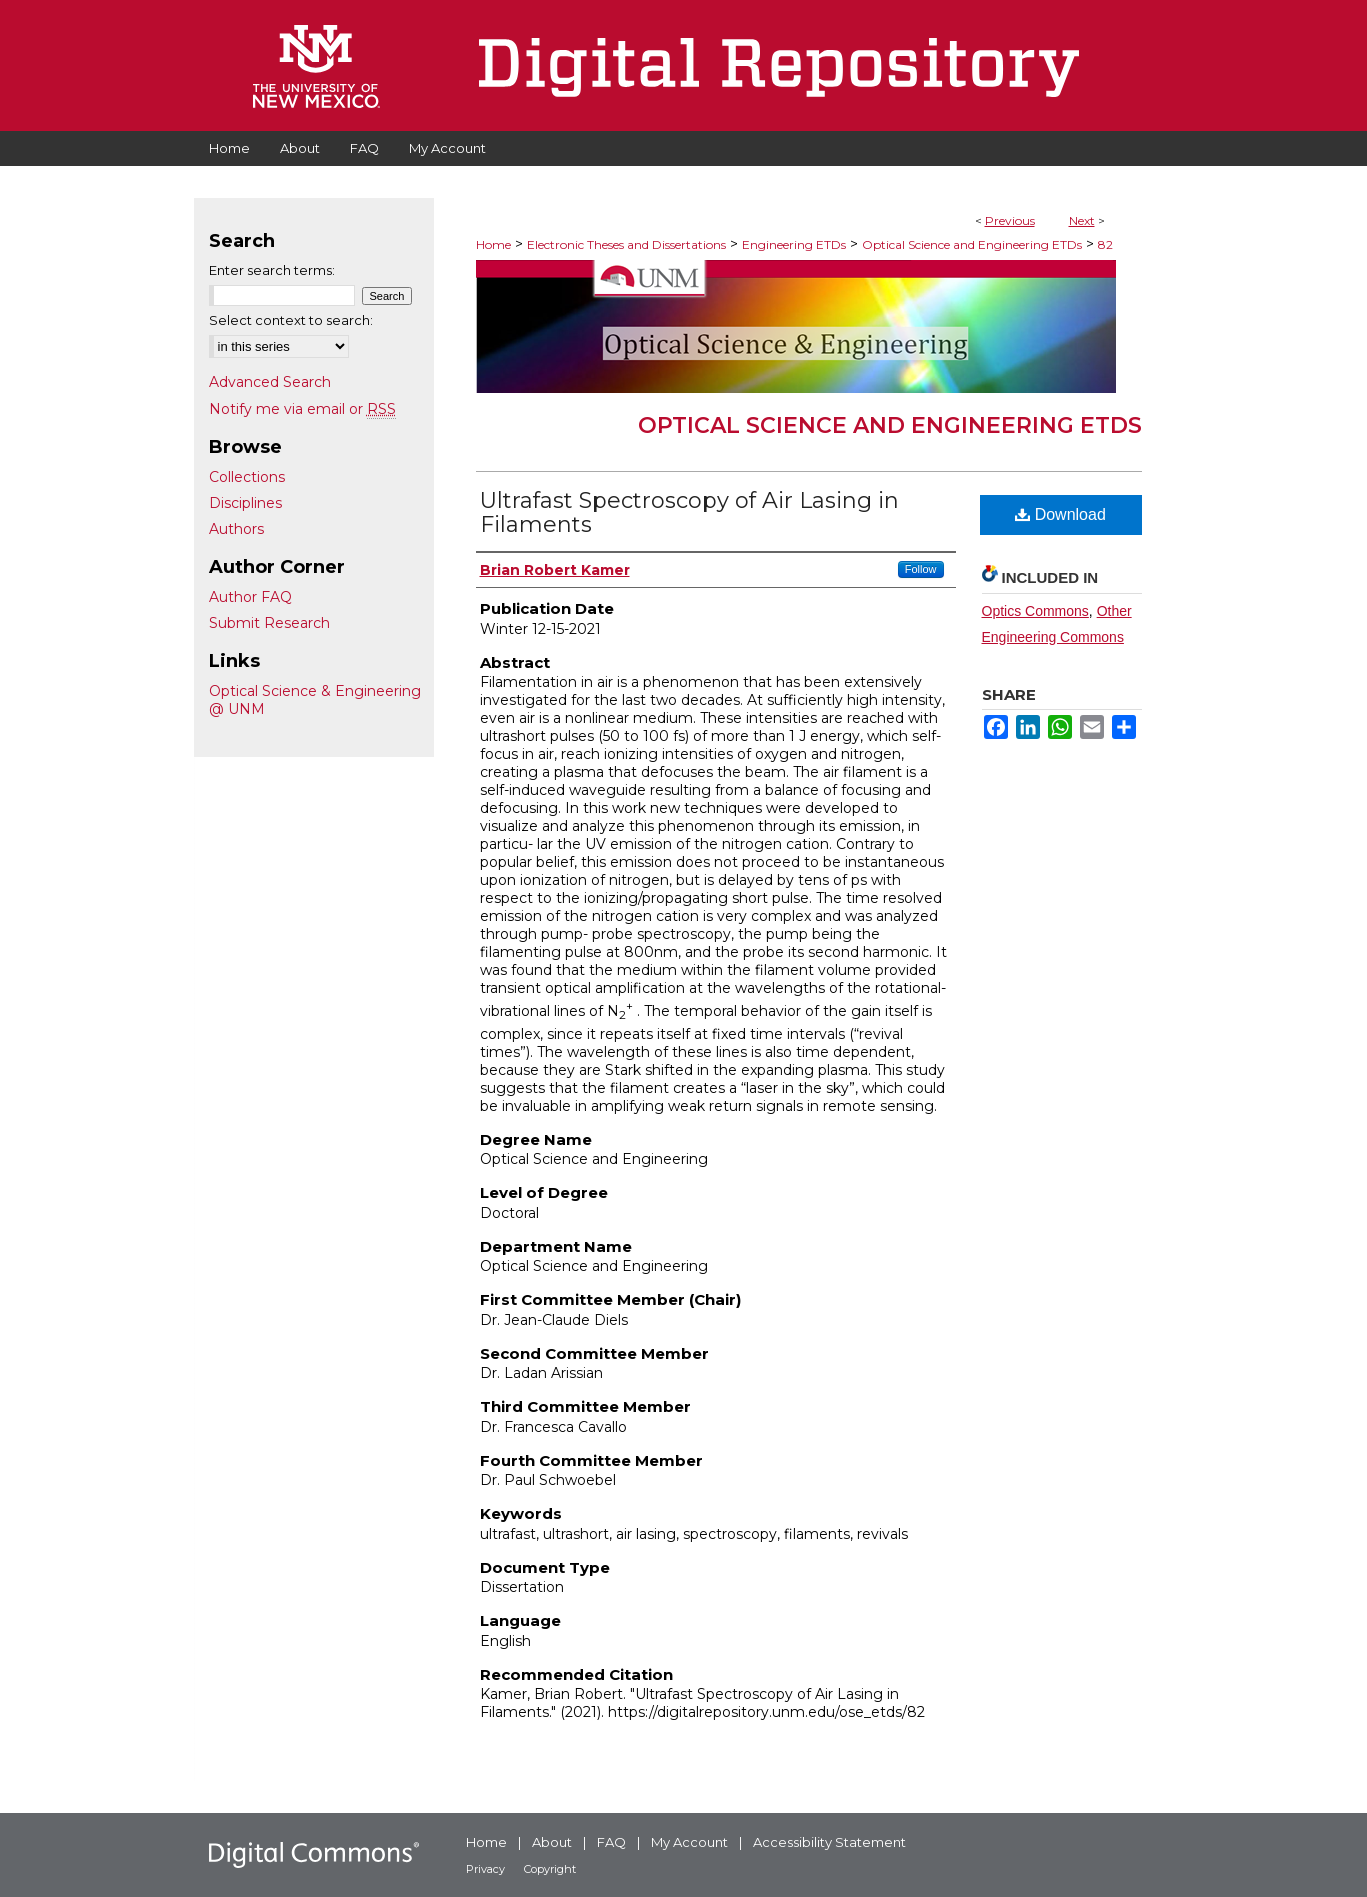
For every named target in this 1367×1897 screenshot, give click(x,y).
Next (1082, 220)
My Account (689, 1842)
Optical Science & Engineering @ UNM (315, 700)
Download (1060, 514)
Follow (921, 569)
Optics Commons (1035, 611)
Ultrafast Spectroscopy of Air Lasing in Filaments (689, 512)
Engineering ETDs (794, 244)
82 (1105, 244)
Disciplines (245, 503)
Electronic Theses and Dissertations (626, 244)
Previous (1010, 220)
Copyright (550, 1869)
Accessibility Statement (829, 1842)
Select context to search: (291, 320)
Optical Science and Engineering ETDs (972, 244)
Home (493, 244)
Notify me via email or (302, 409)
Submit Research (269, 623)
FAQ (611, 1842)
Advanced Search (270, 382)
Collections (247, 477)
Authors (236, 529)
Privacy (485, 1869)
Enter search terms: (272, 270)
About (552, 1842)
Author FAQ (250, 597)
